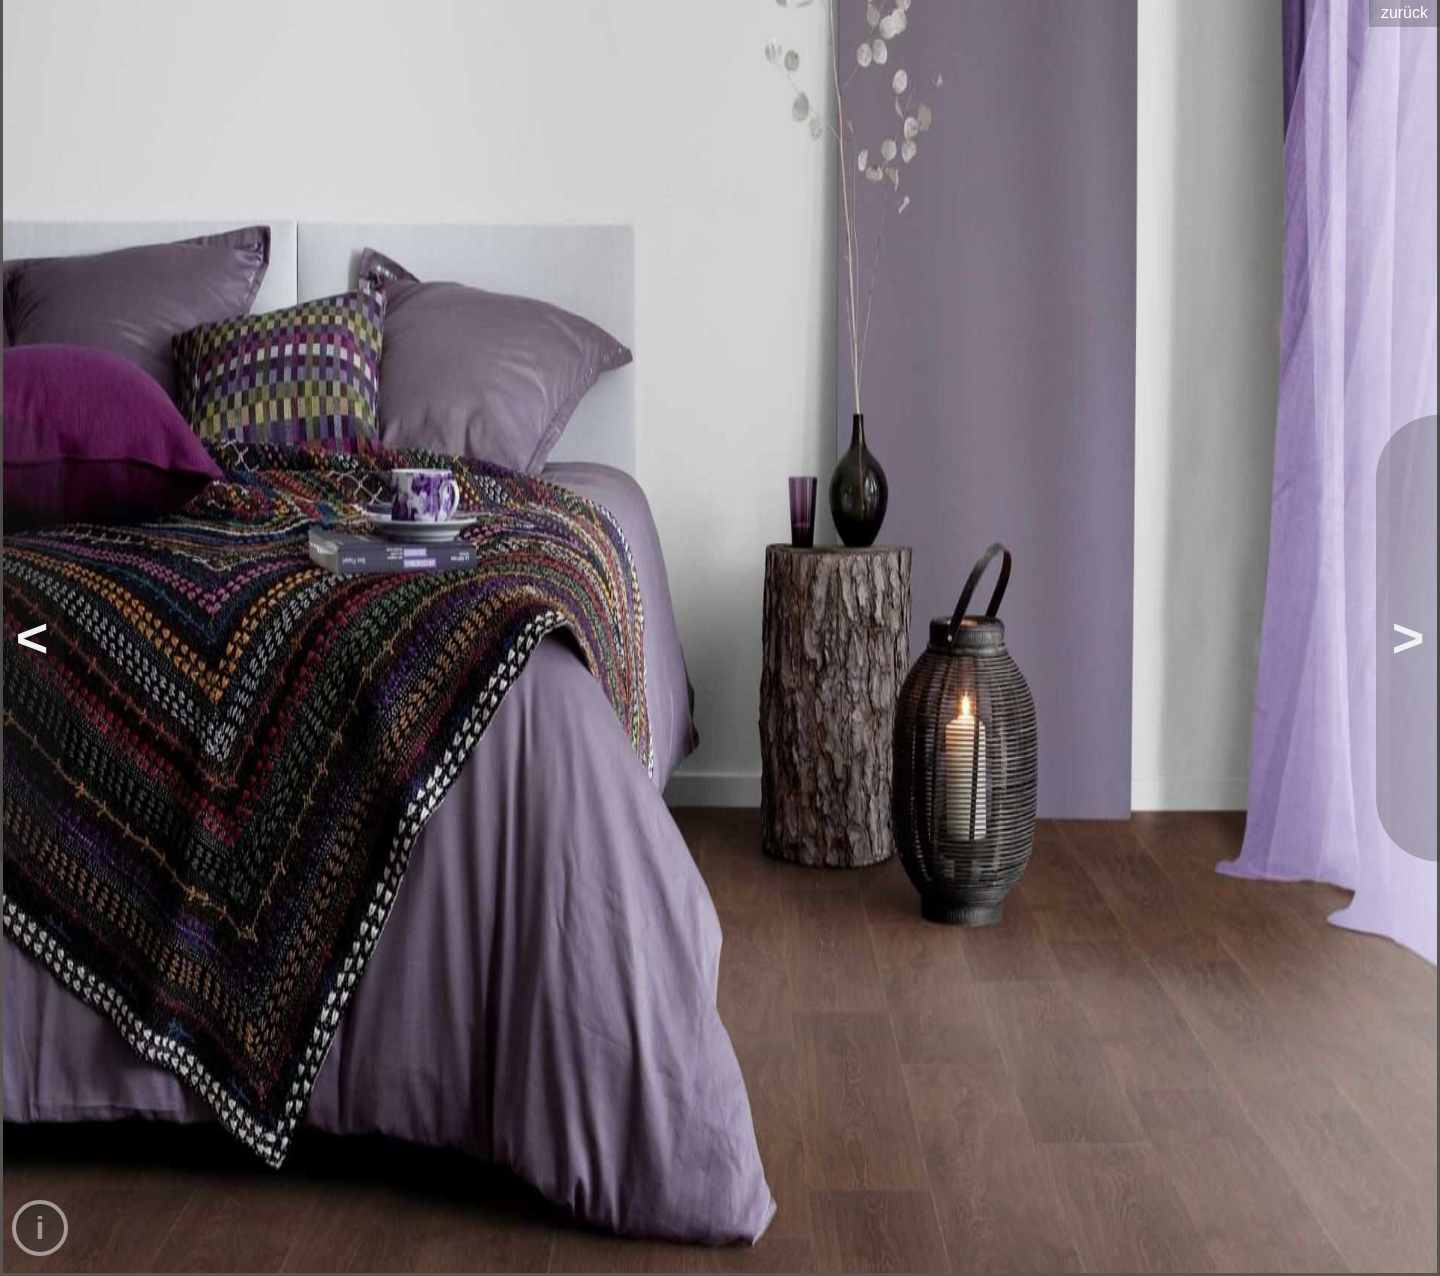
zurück (1404, 12)
